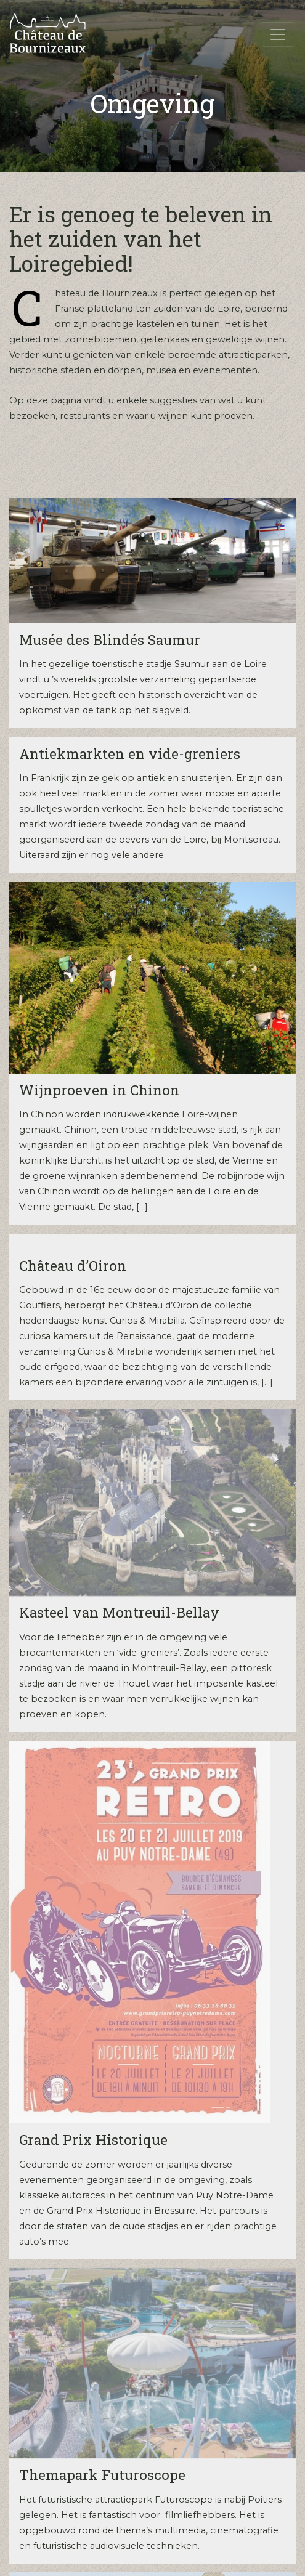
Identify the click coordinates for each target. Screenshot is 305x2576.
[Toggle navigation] (278, 34)
